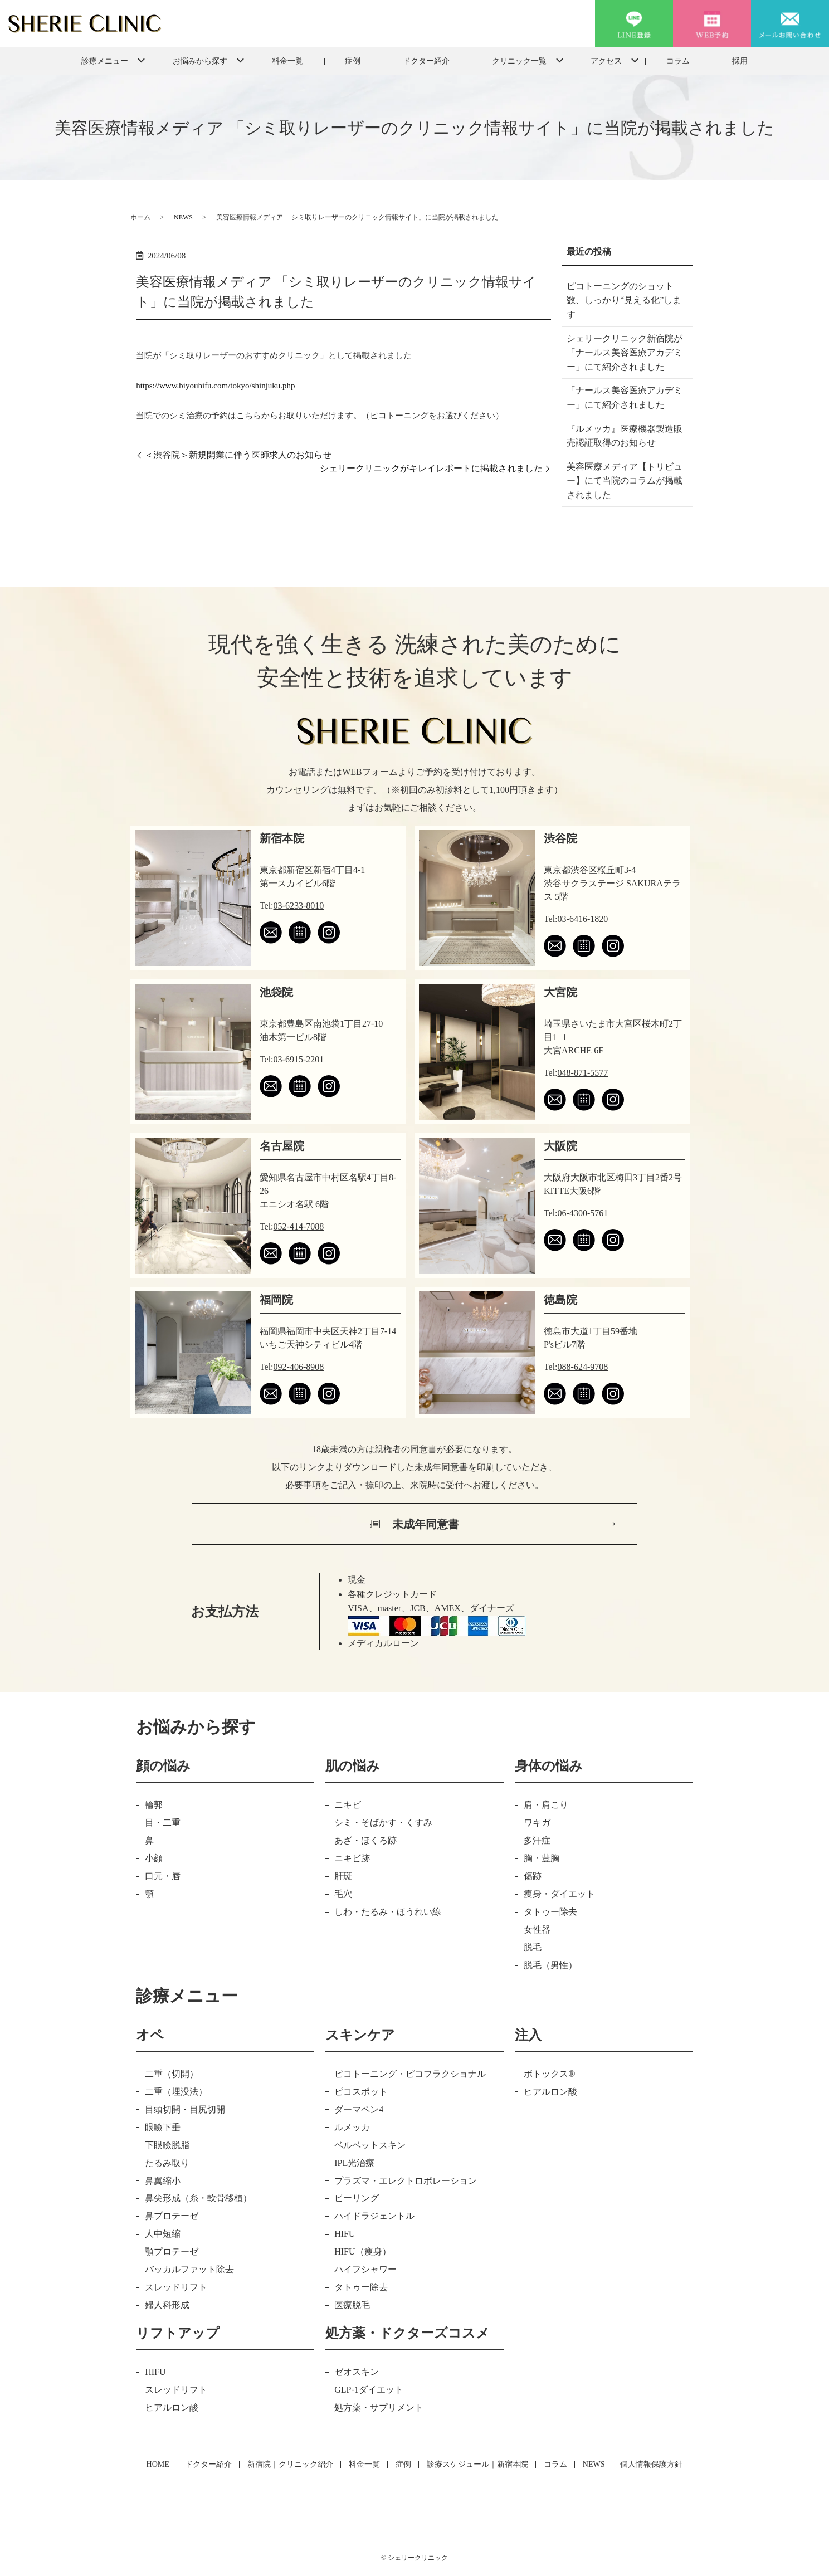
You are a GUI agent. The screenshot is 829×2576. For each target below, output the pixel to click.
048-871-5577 (583, 1072)
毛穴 (343, 1894)
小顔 (154, 1858)
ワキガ (537, 1822)
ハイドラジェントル (374, 2216)
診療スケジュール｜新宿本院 (477, 2464)
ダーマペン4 (358, 2109)
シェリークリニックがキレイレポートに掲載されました (431, 468)
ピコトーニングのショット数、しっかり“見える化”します (624, 300)
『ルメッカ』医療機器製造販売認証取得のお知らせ (624, 436)
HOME (158, 2464)
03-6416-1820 (583, 919)
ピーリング (356, 2198)
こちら (248, 415)
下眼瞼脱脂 (167, 2145)
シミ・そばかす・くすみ (383, 1822)
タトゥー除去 (550, 1911)
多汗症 (537, 1840)
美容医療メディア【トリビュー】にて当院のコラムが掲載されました (624, 481)
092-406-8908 (299, 1367)
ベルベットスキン (370, 2145)
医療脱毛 (352, 2305)
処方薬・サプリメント (378, 2407)
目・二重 (163, 1822)
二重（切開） (171, 2074)
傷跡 (533, 1876)
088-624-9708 (583, 1367)
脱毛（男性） (550, 1965)
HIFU (344, 2233)
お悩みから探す (200, 61)
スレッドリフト (176, 2287)
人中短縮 (163, 2233)
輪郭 (154, 1804)
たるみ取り (167, 2163)
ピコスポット (361, 2091)
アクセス (606, 61)
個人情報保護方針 (651, 2464)
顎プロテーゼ (171, 2251)
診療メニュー (104, 61)
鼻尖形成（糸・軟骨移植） (198, 2198)
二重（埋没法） (176, 2091)
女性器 (537, 1929)
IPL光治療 (354, 2163)
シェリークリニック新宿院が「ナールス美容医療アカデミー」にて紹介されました (624, 353)
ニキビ (347, 1804)
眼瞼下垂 (163, 2127)
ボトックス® (549, 2074)
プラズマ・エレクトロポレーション (405, 2180)
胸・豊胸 (541, 1858)
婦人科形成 (167, 2305)
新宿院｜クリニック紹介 (290, 2464)
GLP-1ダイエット (368, 2389)
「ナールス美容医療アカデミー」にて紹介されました (624, 397)
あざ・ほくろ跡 (365, 1840)
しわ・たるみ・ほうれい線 (387, 1911)
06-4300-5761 (583, 1213)
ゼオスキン (356, 2372)
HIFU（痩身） (362, 2251)
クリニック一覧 (519, 61)
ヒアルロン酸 (550, 2091)
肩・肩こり (546, 1804)
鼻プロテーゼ (171, 2216)
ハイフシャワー (365, 2269)
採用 (740, 61)
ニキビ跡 (352, 1858)
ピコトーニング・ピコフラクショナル (410, 2074)
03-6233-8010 (299, 905)
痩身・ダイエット (559, 1894)
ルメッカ (352, 2127)
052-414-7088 (299, 1226)
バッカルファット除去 (189, 2269)
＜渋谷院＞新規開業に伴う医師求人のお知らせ (237, 455)
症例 (352, 61)
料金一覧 (287, 61)
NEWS (183, 217)
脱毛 (533, 1947)
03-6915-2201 (299, 1059)
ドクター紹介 (426, 61)
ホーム (140, 217)
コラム (678, 61)
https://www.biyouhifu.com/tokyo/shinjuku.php (215, 385)
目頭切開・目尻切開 (185, 2109)
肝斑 (343, 1876)
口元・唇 (163, 1876)
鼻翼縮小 (163, 2180)
